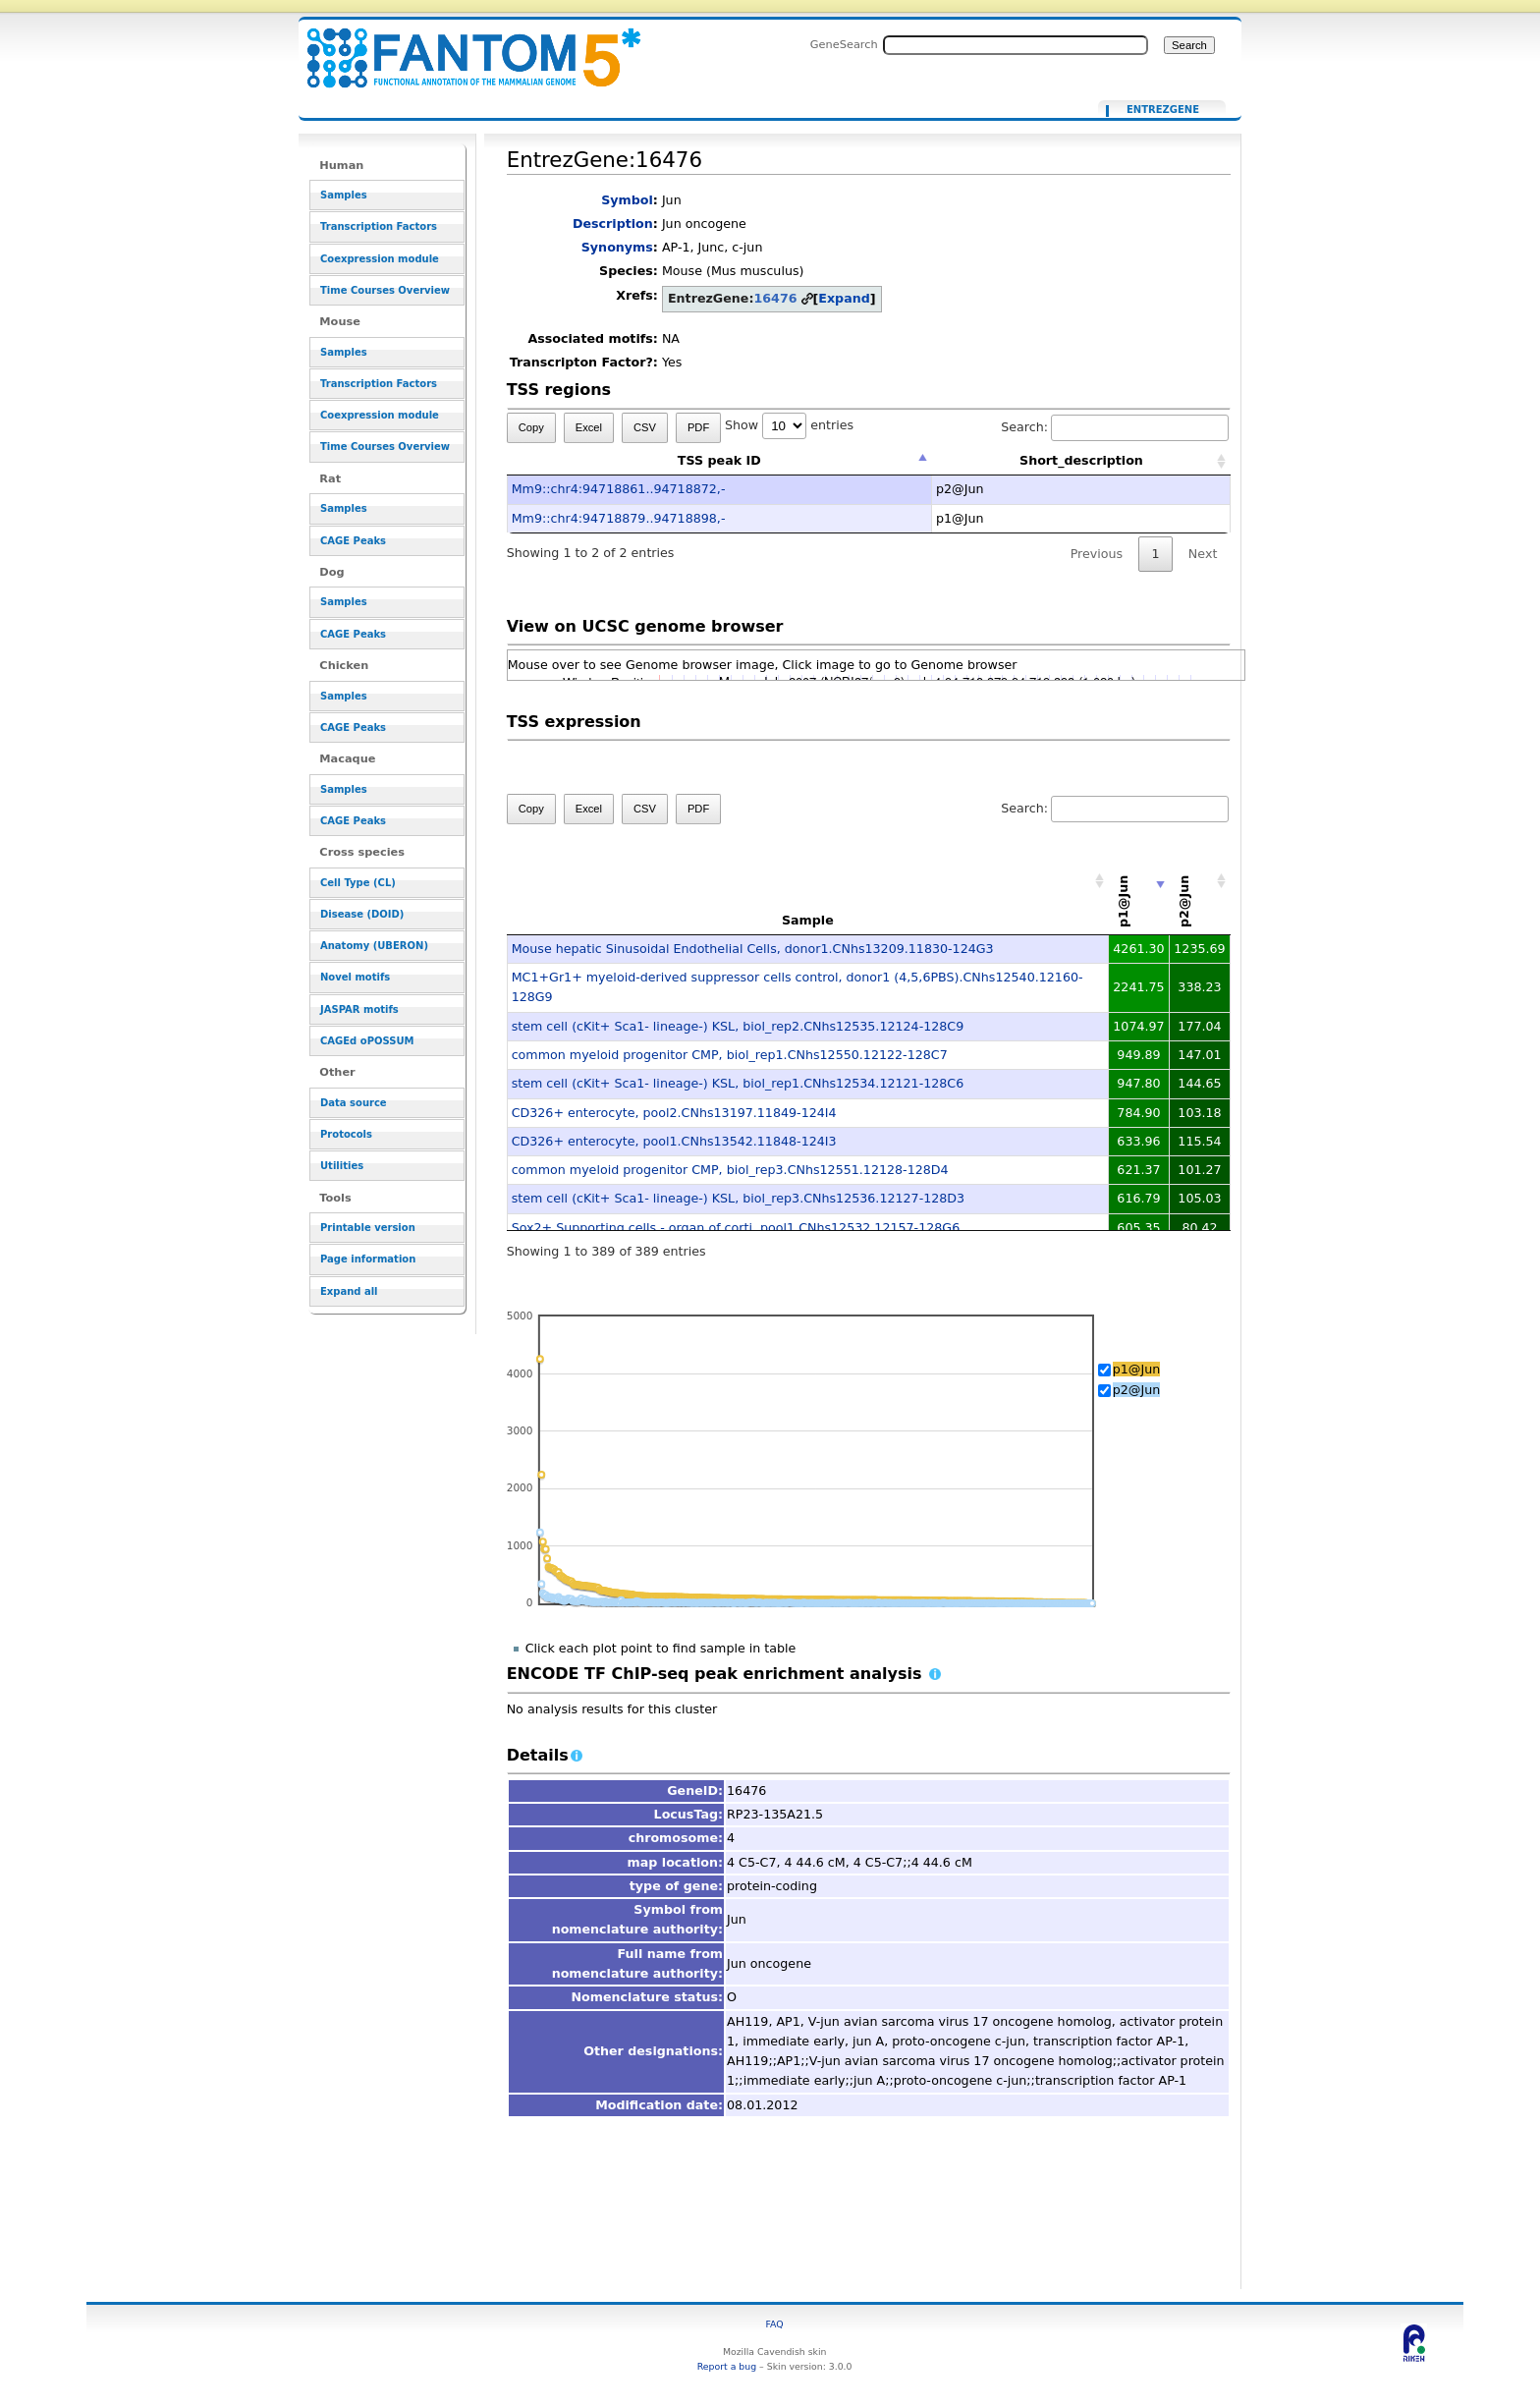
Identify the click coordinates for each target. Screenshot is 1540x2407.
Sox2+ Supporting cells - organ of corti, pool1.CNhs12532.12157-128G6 (736, 1227)
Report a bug (726, 2366)
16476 (775, 298)
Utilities (341, 1165)
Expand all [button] (349, 1291)
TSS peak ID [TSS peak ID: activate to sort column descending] (719, 460)
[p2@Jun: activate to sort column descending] (1200, 881)
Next (1202, 553)
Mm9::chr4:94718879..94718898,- (619, 518)
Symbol (627, 200)
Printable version (367, 1227)
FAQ (775, 2324)
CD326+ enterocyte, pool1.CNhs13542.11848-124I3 (674, 1141)
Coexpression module (379, 258)
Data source (353, 1102)
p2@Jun (1137, 1389)
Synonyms (617, 247)
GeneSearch (844, 44)
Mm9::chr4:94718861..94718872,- (619, 488)
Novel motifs (355, 977)
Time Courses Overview (385, 290)
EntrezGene (1163, 110)
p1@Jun (1137, 1369)
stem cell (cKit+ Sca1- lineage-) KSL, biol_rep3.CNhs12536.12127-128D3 (738, 1198)
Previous (1097, 553)
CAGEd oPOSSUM (366, 1041)
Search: (1115, 427)
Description (613, 223)
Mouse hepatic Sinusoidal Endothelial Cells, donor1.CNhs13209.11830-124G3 (753, 948)
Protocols (346, 1134)
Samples (343, 195)
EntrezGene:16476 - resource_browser (461, 47)
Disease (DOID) (362, 914)
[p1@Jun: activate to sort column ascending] (1139, 881)
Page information (367, 1259)
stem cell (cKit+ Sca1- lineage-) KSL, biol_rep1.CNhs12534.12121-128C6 (738, 1083)
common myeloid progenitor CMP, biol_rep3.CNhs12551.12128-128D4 (730, 1169)
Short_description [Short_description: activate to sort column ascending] (1081, 460)
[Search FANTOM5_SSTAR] (1015, 45)
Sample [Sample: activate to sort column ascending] (808, 920)
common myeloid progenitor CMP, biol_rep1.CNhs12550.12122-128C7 (730, 1054)
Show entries (789, 425)
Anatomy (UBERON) (374, 945)
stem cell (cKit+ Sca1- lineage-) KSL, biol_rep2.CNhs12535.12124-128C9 (738, 1026)
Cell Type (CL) (358, 882)
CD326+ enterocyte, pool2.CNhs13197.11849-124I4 (674, 1112)
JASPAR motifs (359, 1009)
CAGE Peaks (353, 540)
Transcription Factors (378, 226)
